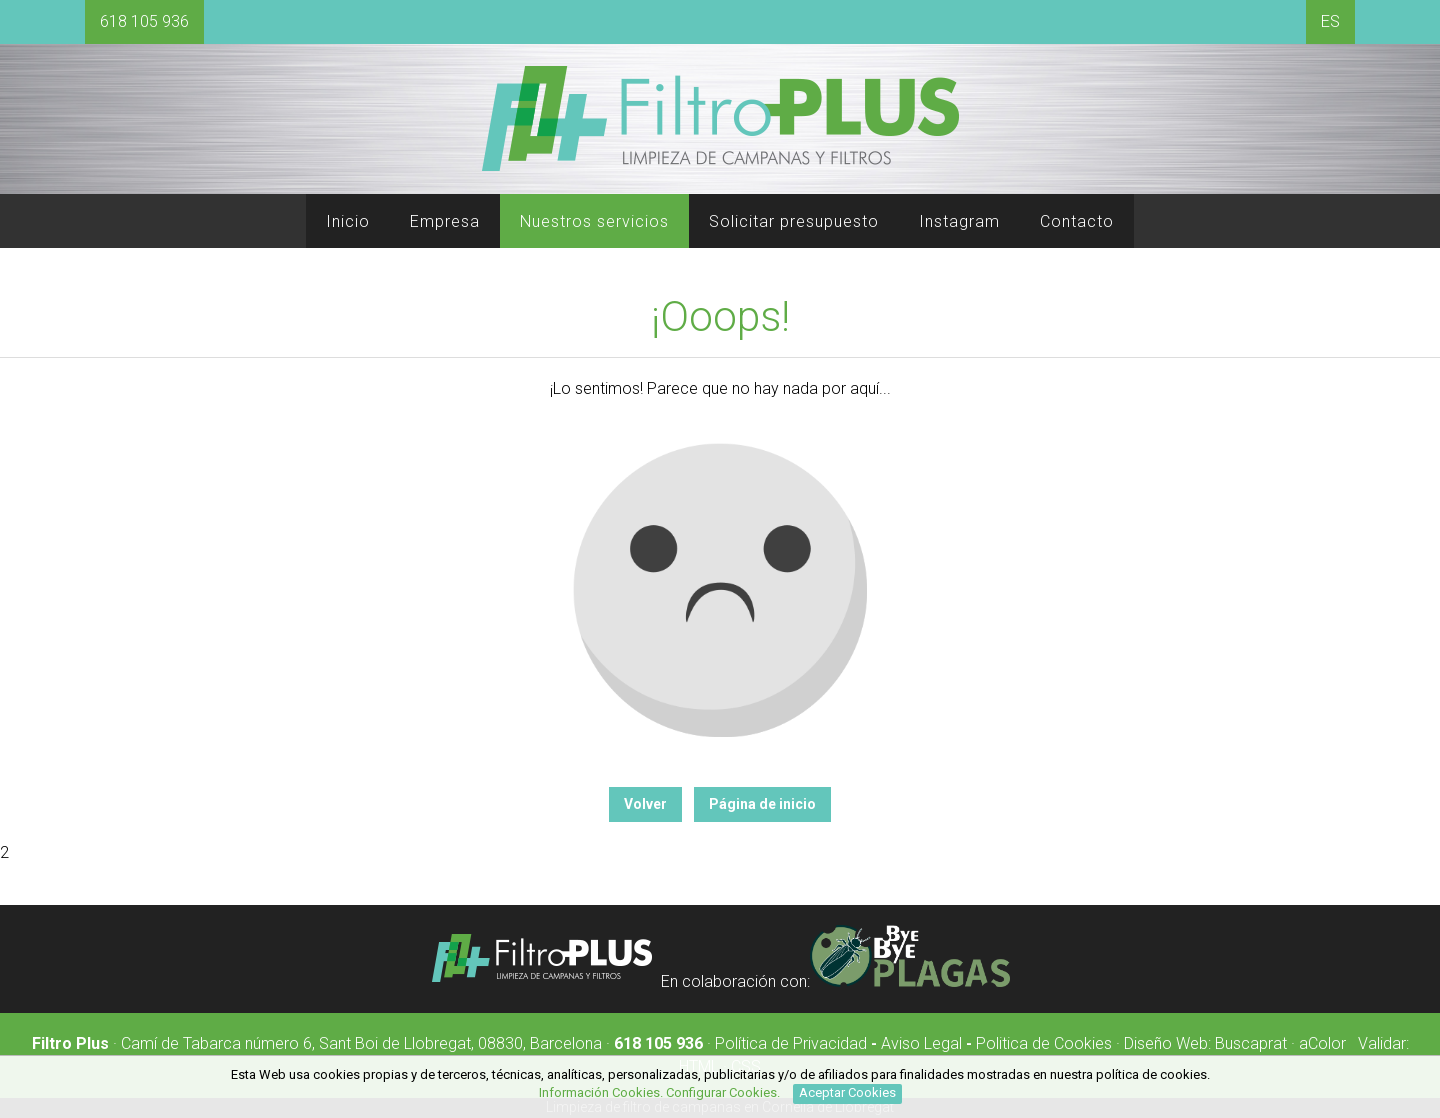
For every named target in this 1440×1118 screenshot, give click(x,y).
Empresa (445, 221)
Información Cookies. (601, 1092)
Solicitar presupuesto (794, 221)
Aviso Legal (921, 1043)
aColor (1322, 1043)
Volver (645, 804)
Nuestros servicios (594, 221)
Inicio (348, 221)
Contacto (1077, 221)
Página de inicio (762, 804)
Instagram (959, 221)
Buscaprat (1251, 1043)
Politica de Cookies (1044, 1043)
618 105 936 (144, 21)
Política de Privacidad (791, 1043)
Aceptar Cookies (847, 1092)
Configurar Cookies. (724, 1092)
